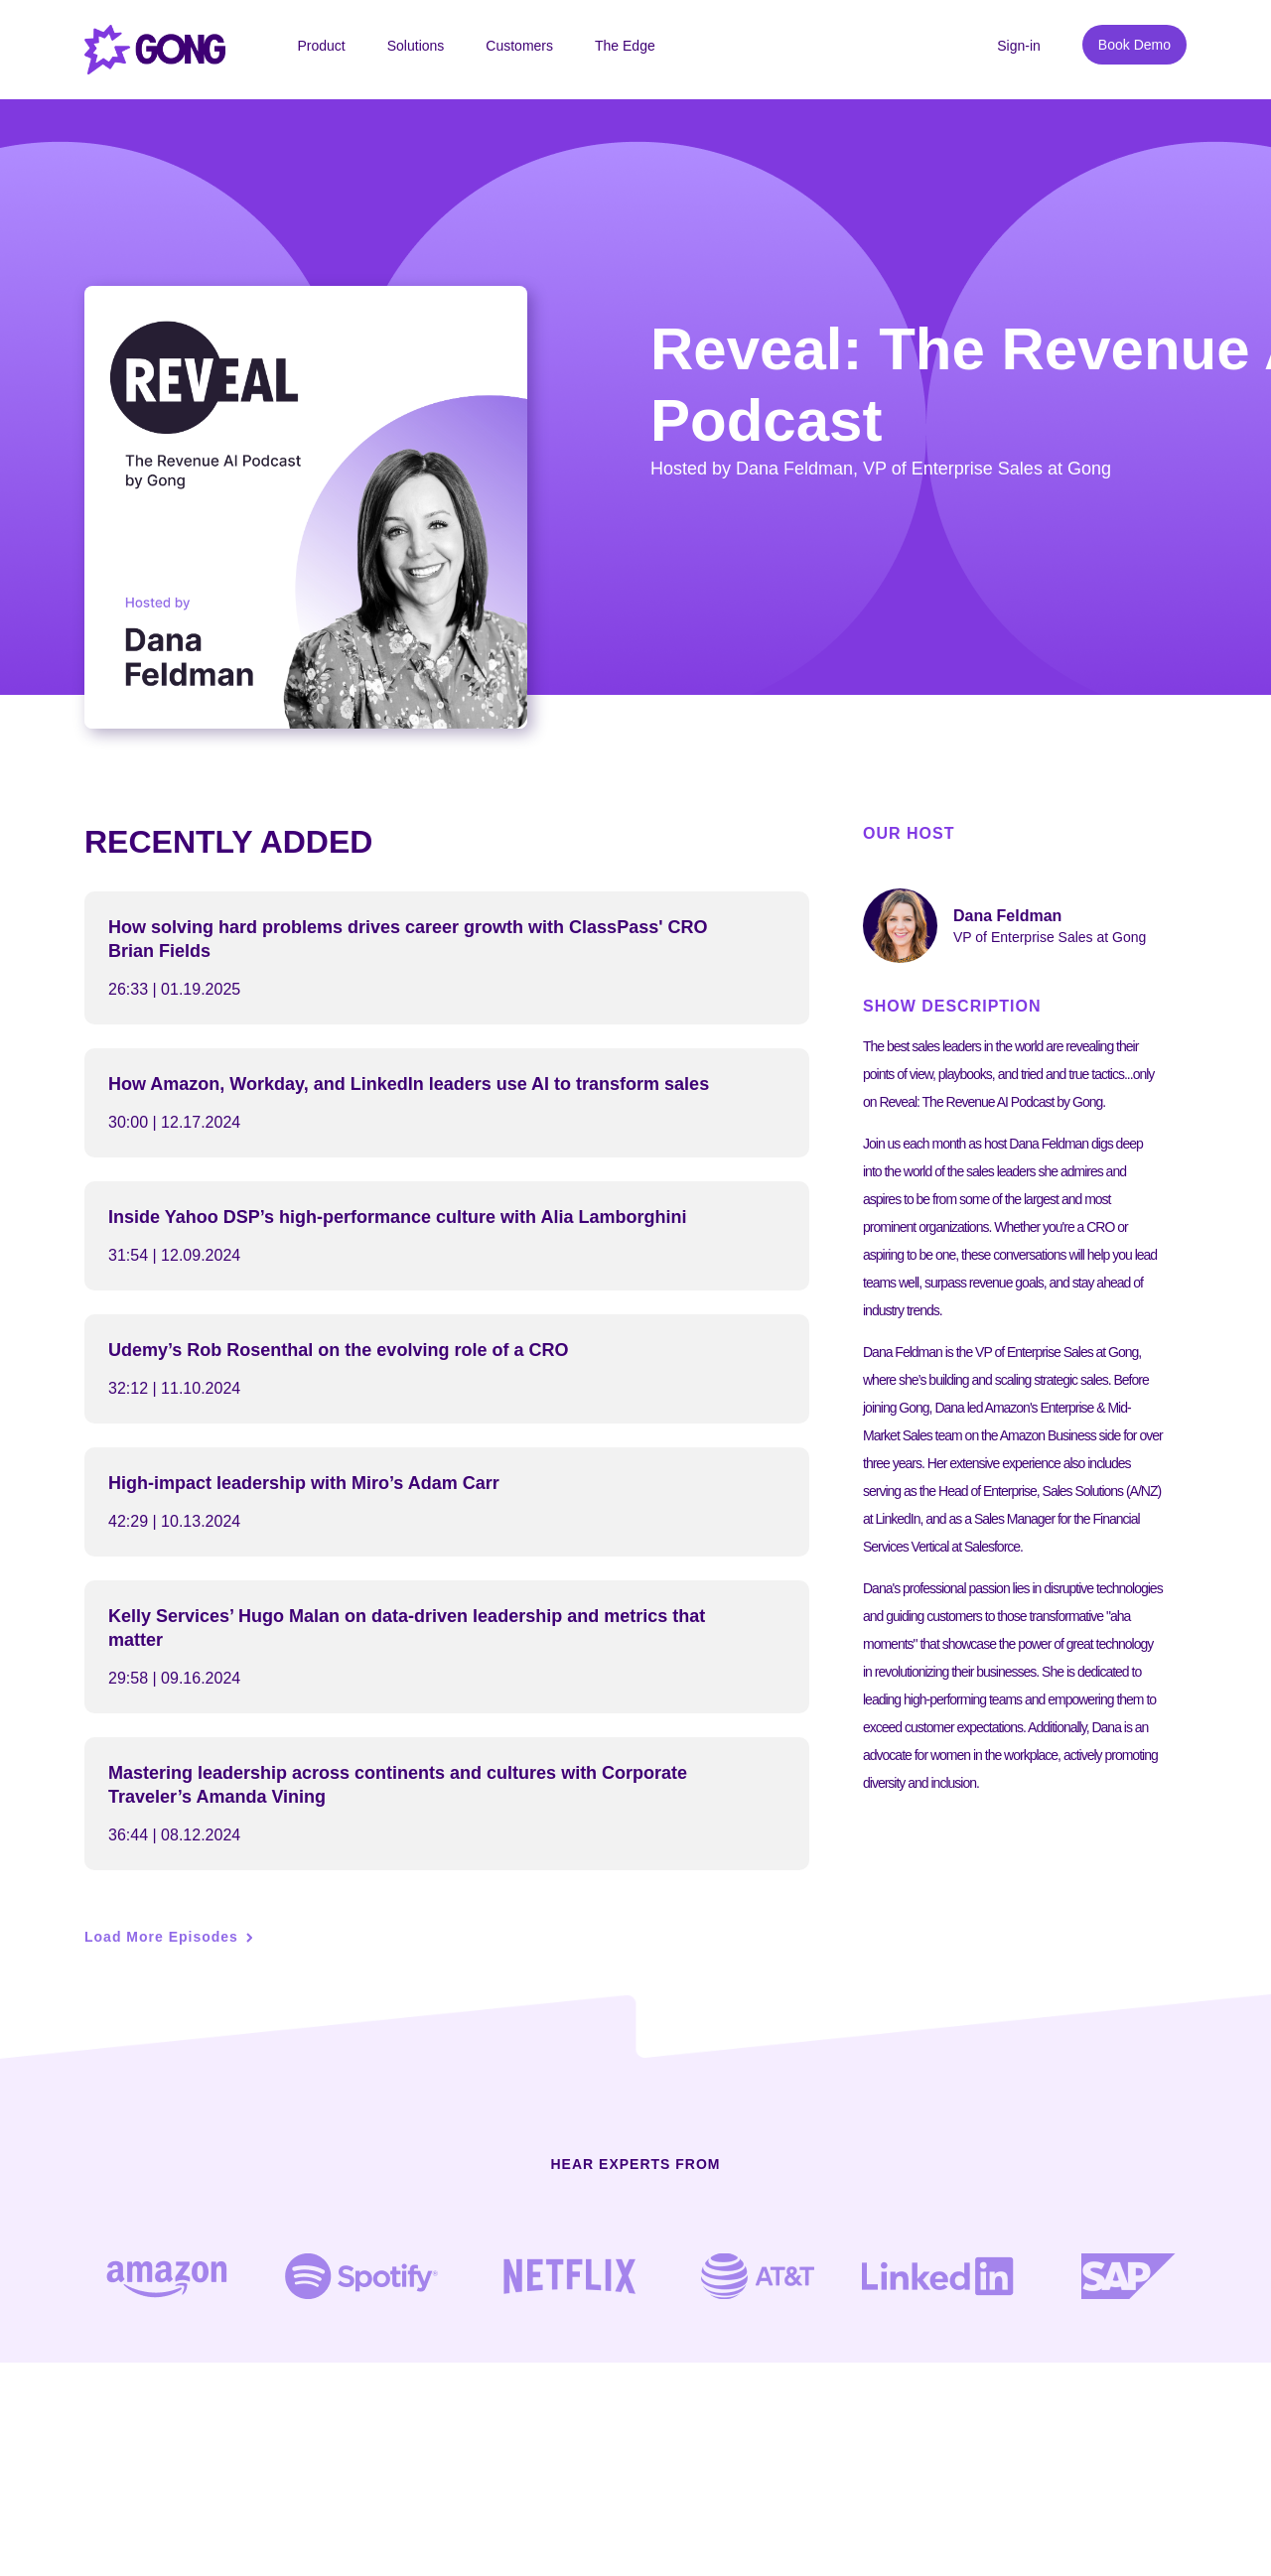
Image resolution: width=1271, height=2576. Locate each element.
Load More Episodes (161, 1937)
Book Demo (1134, 45)
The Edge (625, 46)
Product (321, 46)
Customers (519, 46)
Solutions (416, 46)
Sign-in (1019, 46)
